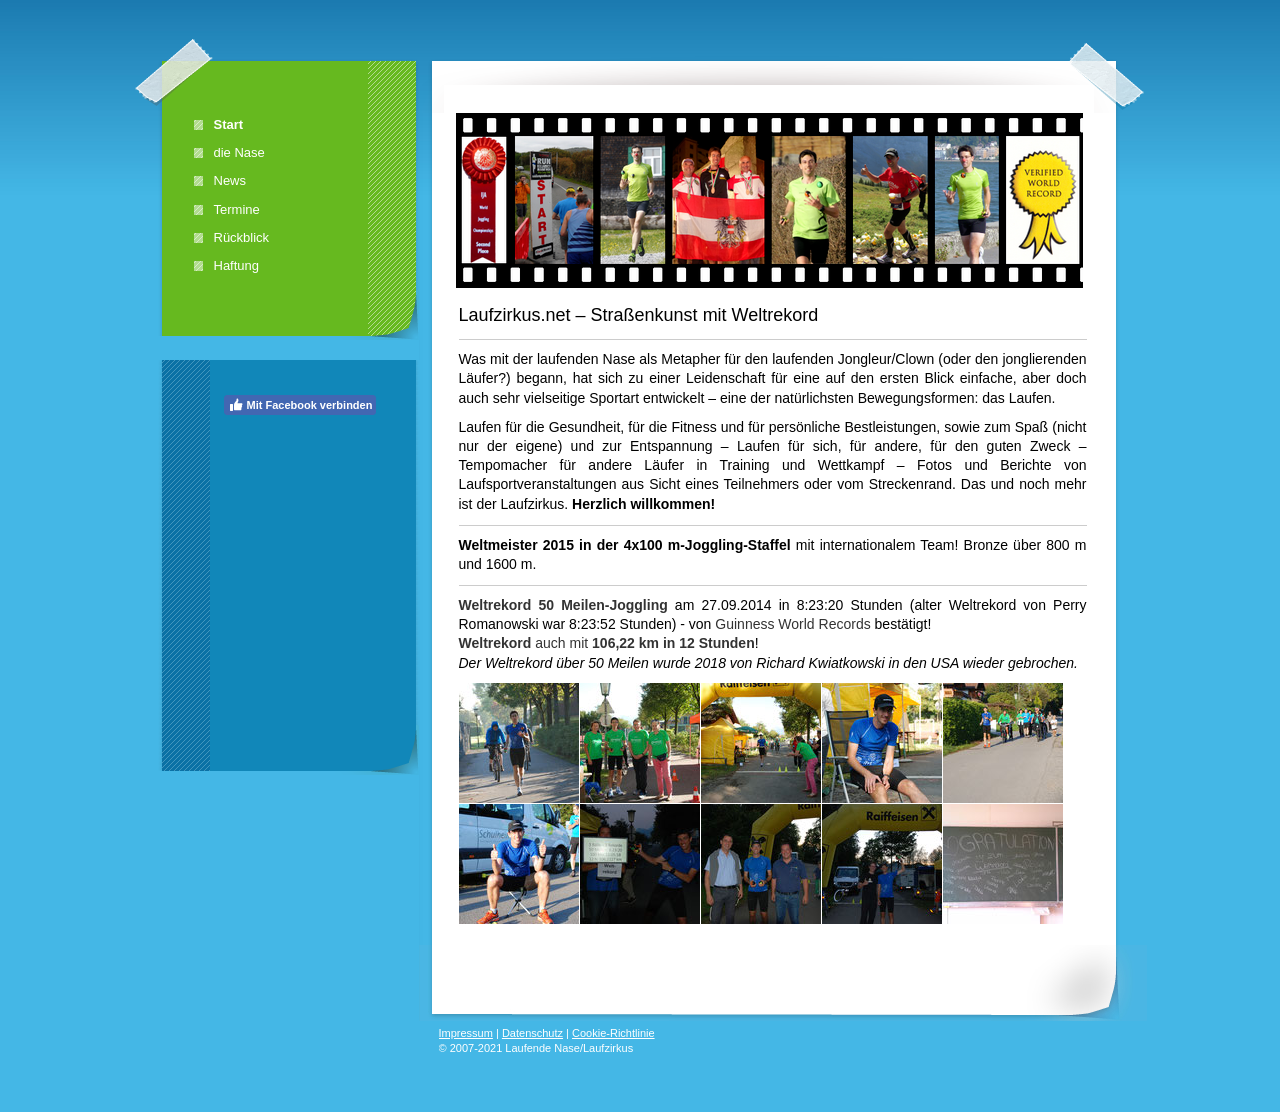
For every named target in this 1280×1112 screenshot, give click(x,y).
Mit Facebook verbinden (300, 405)
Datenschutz (532, 1033)
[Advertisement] (304, 545)
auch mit (607, 643)
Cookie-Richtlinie (613, 1033)
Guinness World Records (792, 624)
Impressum (466, 1033)
